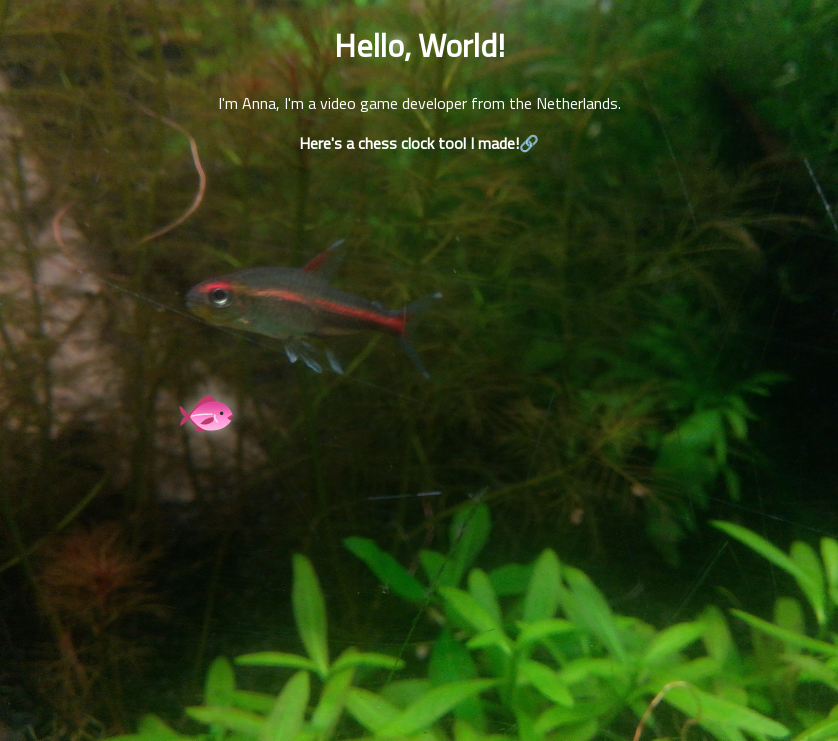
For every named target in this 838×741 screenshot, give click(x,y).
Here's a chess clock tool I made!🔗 (419, 143)
